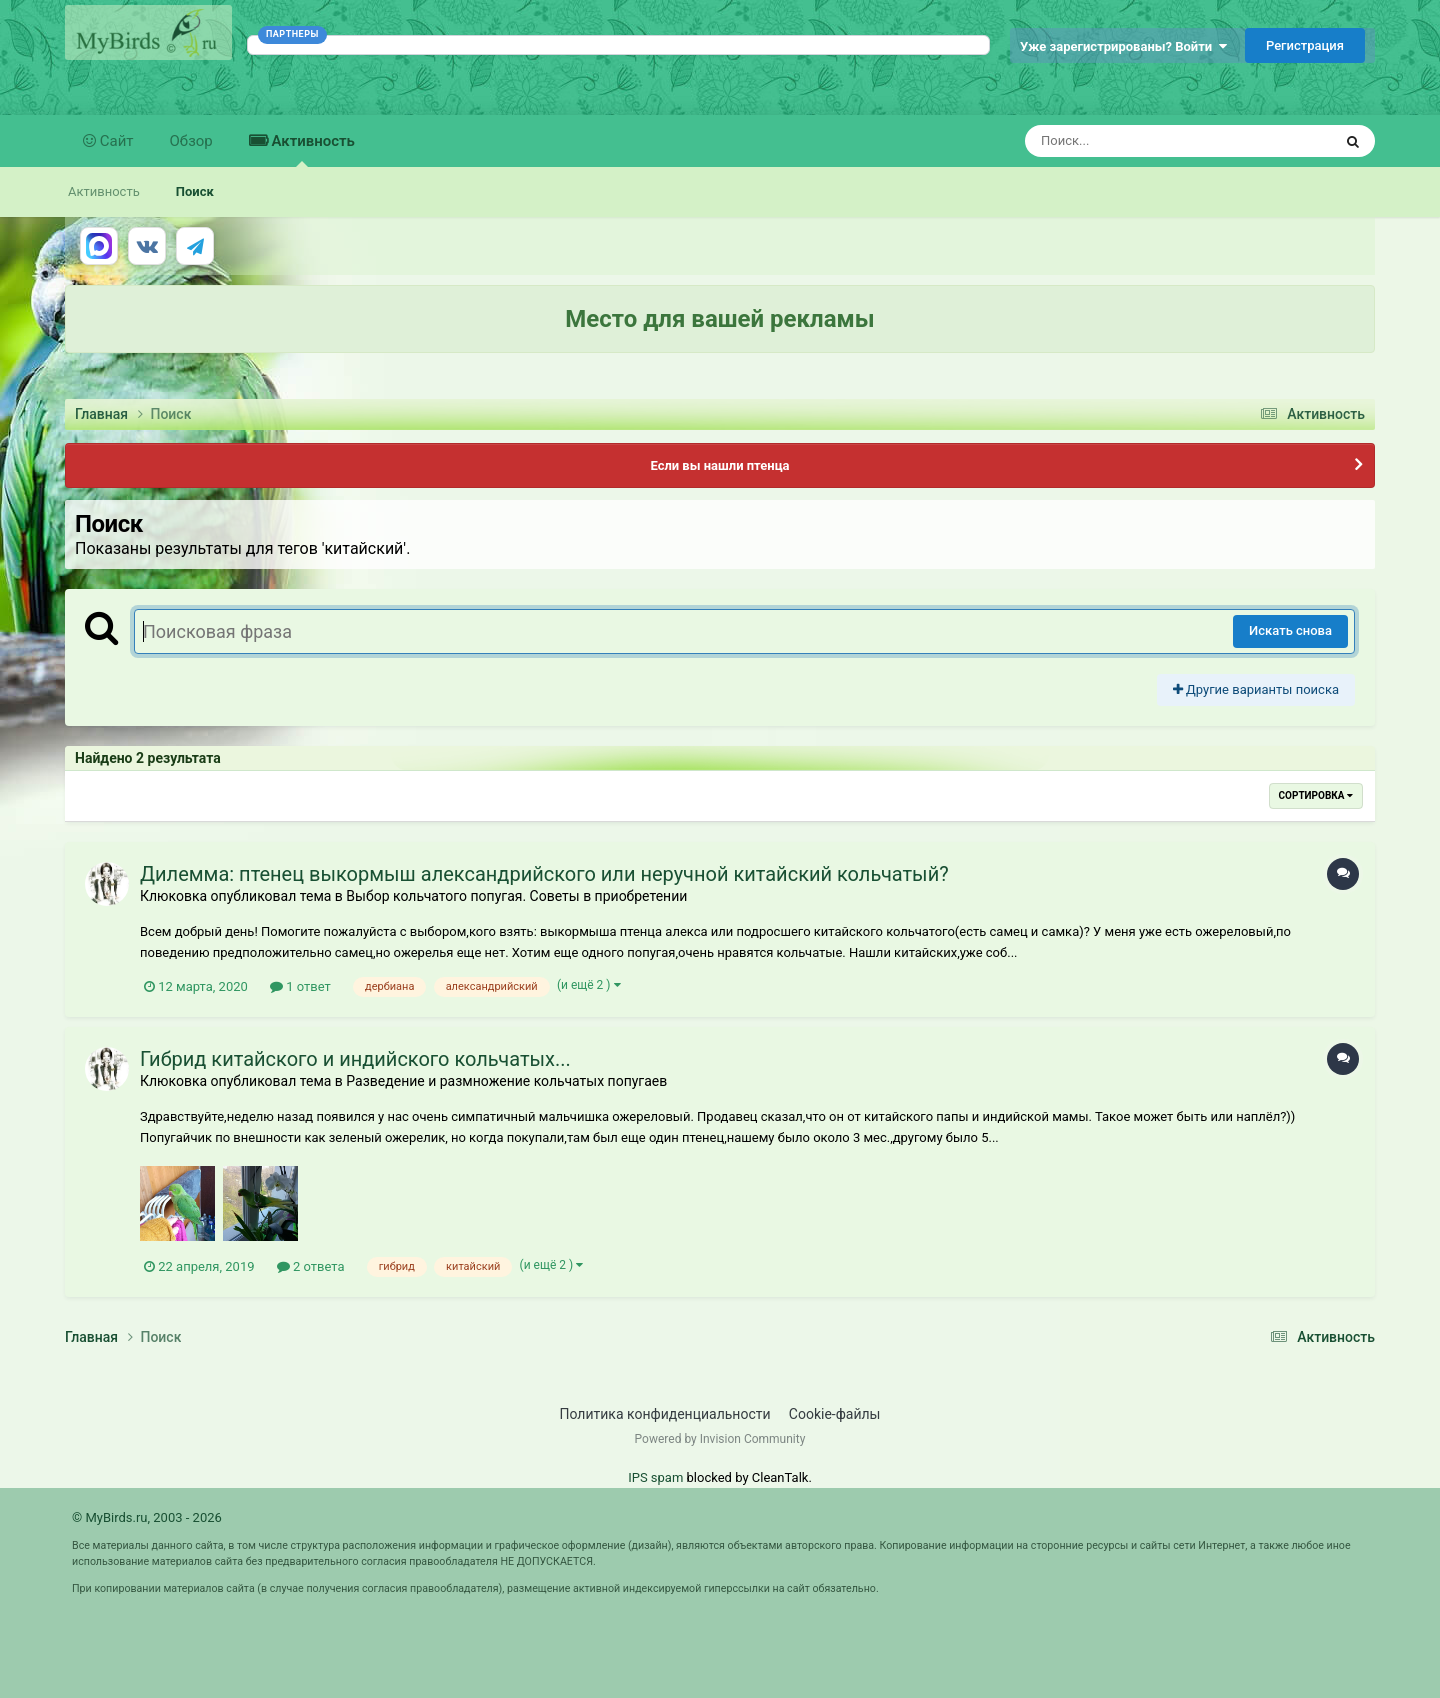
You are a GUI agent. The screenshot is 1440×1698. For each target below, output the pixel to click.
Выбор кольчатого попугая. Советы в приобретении (516, 896)
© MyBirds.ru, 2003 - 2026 (147, 1517)
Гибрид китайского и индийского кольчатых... (355, 1059)
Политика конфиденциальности (665, 1414)
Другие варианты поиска (1256, 689)
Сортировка (1316, 795)
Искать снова (1290, 630)
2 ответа (311, 1266)
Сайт (115, 141)
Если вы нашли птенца (719, 465)
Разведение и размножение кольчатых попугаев (506, 1081)
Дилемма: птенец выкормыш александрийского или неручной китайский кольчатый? (544, 874)
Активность (311, 149)
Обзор (191, 141)
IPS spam (655, 1477)
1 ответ (300, 986)
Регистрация (1305, 45)
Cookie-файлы (835, 1414)
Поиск (195, 191)
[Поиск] (1141, 141)
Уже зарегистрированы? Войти (1123, 46)
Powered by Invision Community (720, 1439)
